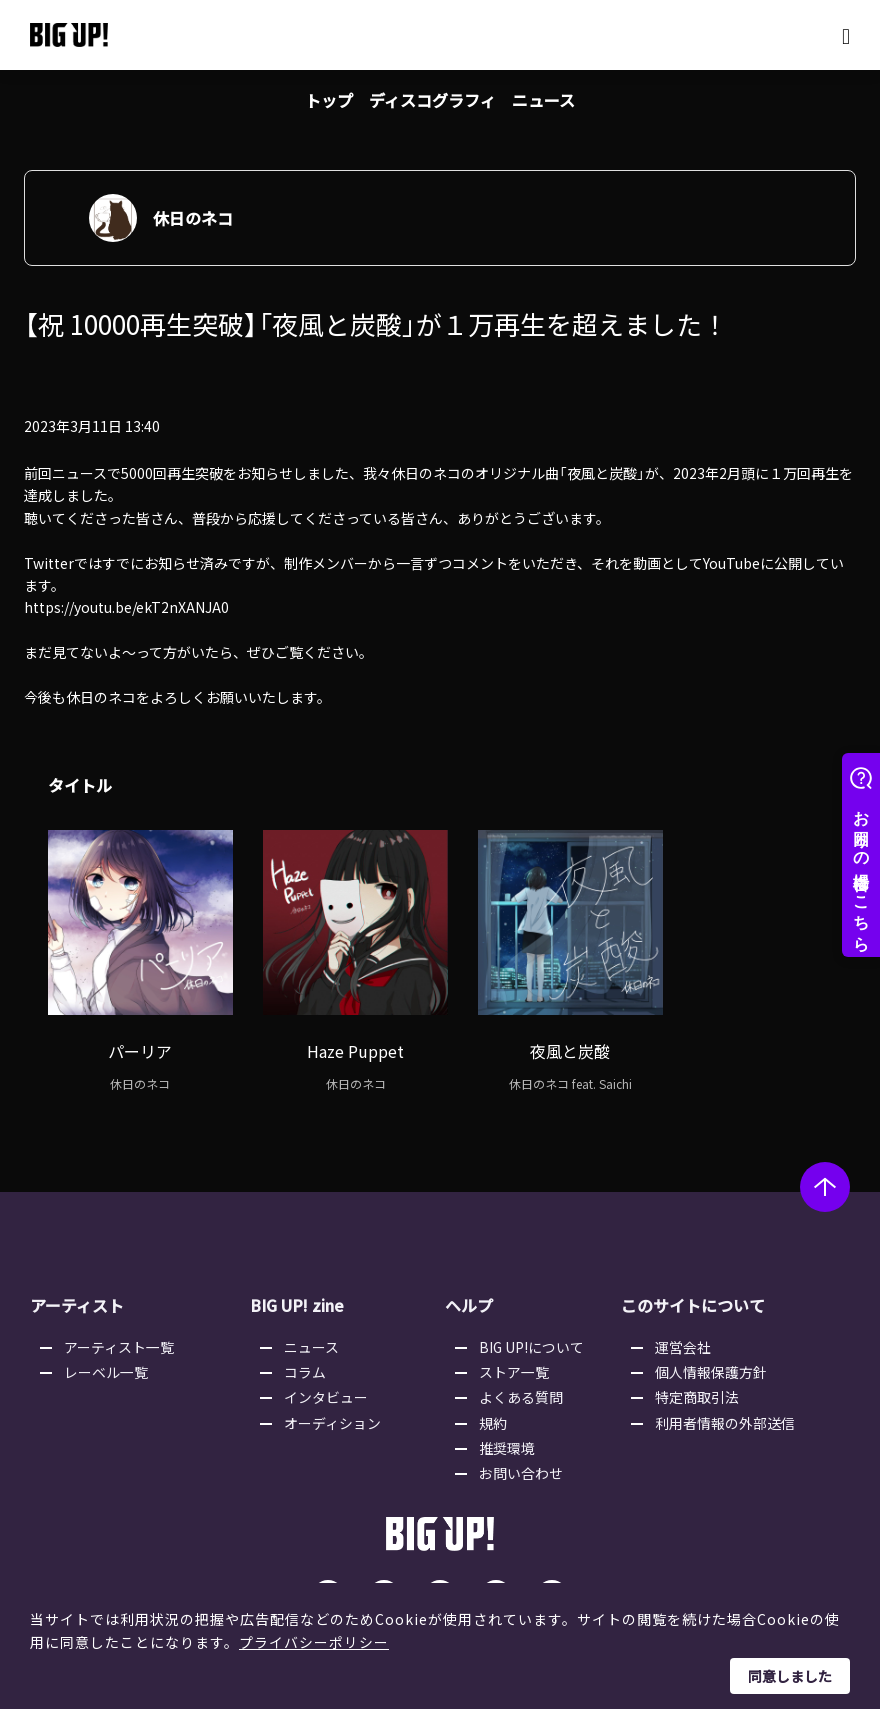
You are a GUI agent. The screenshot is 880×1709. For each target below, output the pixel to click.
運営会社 (683, 1335)
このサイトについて (691, 1294)
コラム (307, 1360)
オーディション (334, 1411)
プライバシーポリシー (314, 1642)
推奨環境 (509, 1437)
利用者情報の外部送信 (725, 1411)
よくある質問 (523, 1386)
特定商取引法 (697, 1386)
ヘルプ (469, 1294)
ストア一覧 (516, 1360)
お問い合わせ (523, 1462)
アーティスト (77, 1294)
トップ (329, 100)
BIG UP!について (534, 1335)
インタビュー (328, 1386)
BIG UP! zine (298, 1294)
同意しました (790, 1676)
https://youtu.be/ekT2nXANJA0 (126, 609)
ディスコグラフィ (432, 100)
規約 (495, 1411)
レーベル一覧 (108, 1360)
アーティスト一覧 (121, 1335)
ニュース (543, 100)
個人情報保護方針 (711, 1360)
